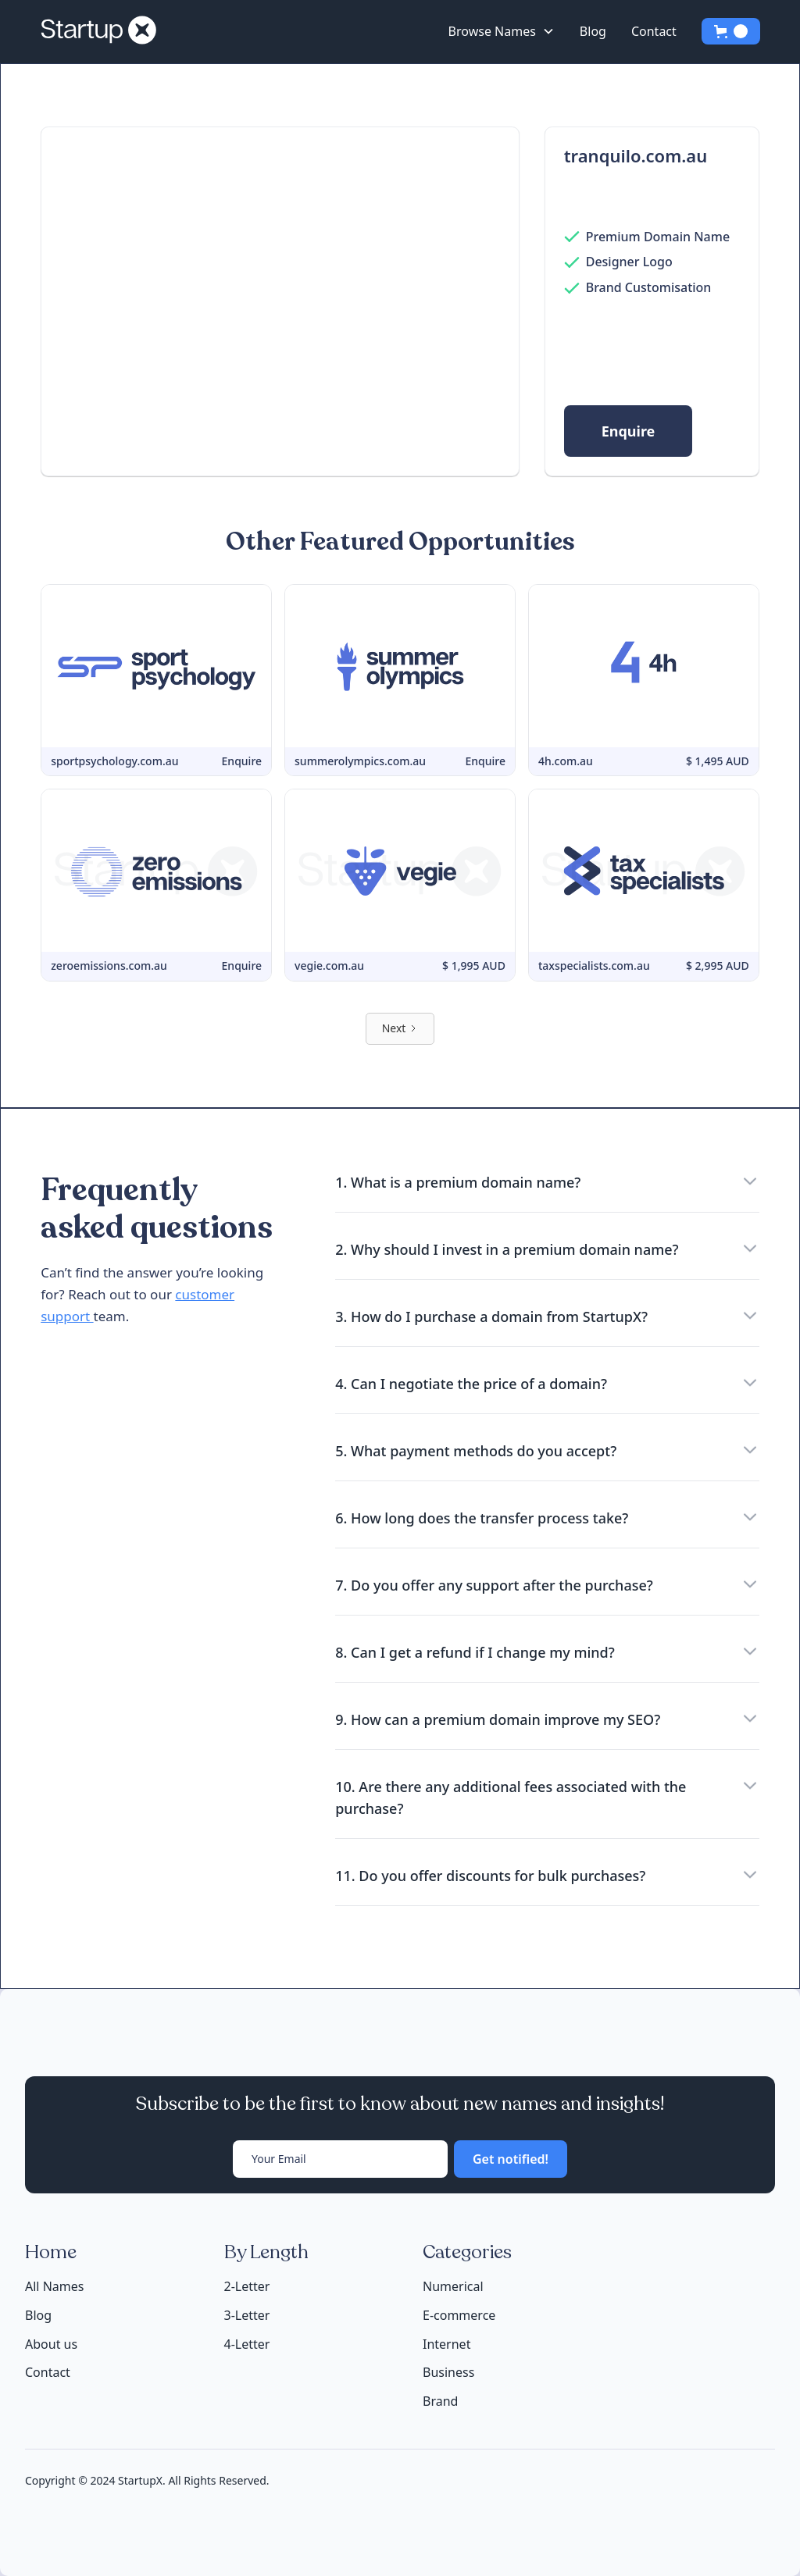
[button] (501, 31)
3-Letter (247, 2315)
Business (448, 2372)
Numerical (453, 2286)
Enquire (628, 431)
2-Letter (247, 2286)
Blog (593, 31)
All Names (54, 2286)
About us (51, 2344)
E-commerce (459, 2315)
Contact (654, 31)
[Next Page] (400, 1029)
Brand (440, 2401)
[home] (105, 31)
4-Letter (247, 2344)
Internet (446, 2344)
